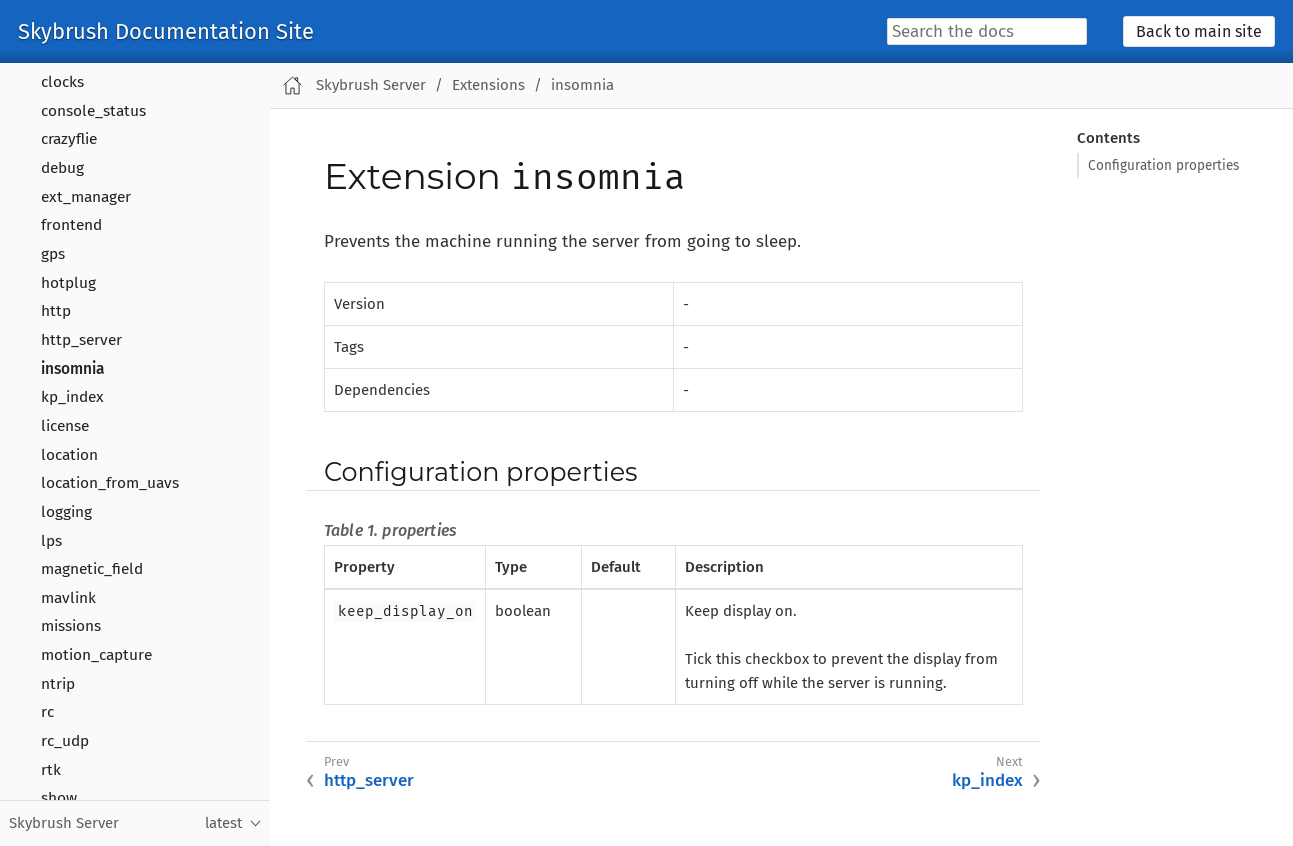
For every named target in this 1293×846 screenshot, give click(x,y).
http (56, 311)
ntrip (58, 684)
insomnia (72, 369)
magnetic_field (92, 569)
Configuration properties (1163, 165)
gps (53, 254)
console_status (93, 111)
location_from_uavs (110, 483)
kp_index (72, 397)
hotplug (68, 283)
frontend (71, 225)
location (69, 455)
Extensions (488, 85)
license (65, 426)
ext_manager (86, 197)
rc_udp (65, 741)
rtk (51, 770)
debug (62, 168)
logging (66, 512)
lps (51, 541)
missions (71, 626)
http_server (81, 340)
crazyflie (69, 139)
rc (47, 712)
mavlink (68, 598)
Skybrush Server (371, 85)
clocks (62, 82)
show (59, 798)
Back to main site (1199, 31)
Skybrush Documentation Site (166, 32)
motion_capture (96, 655)
